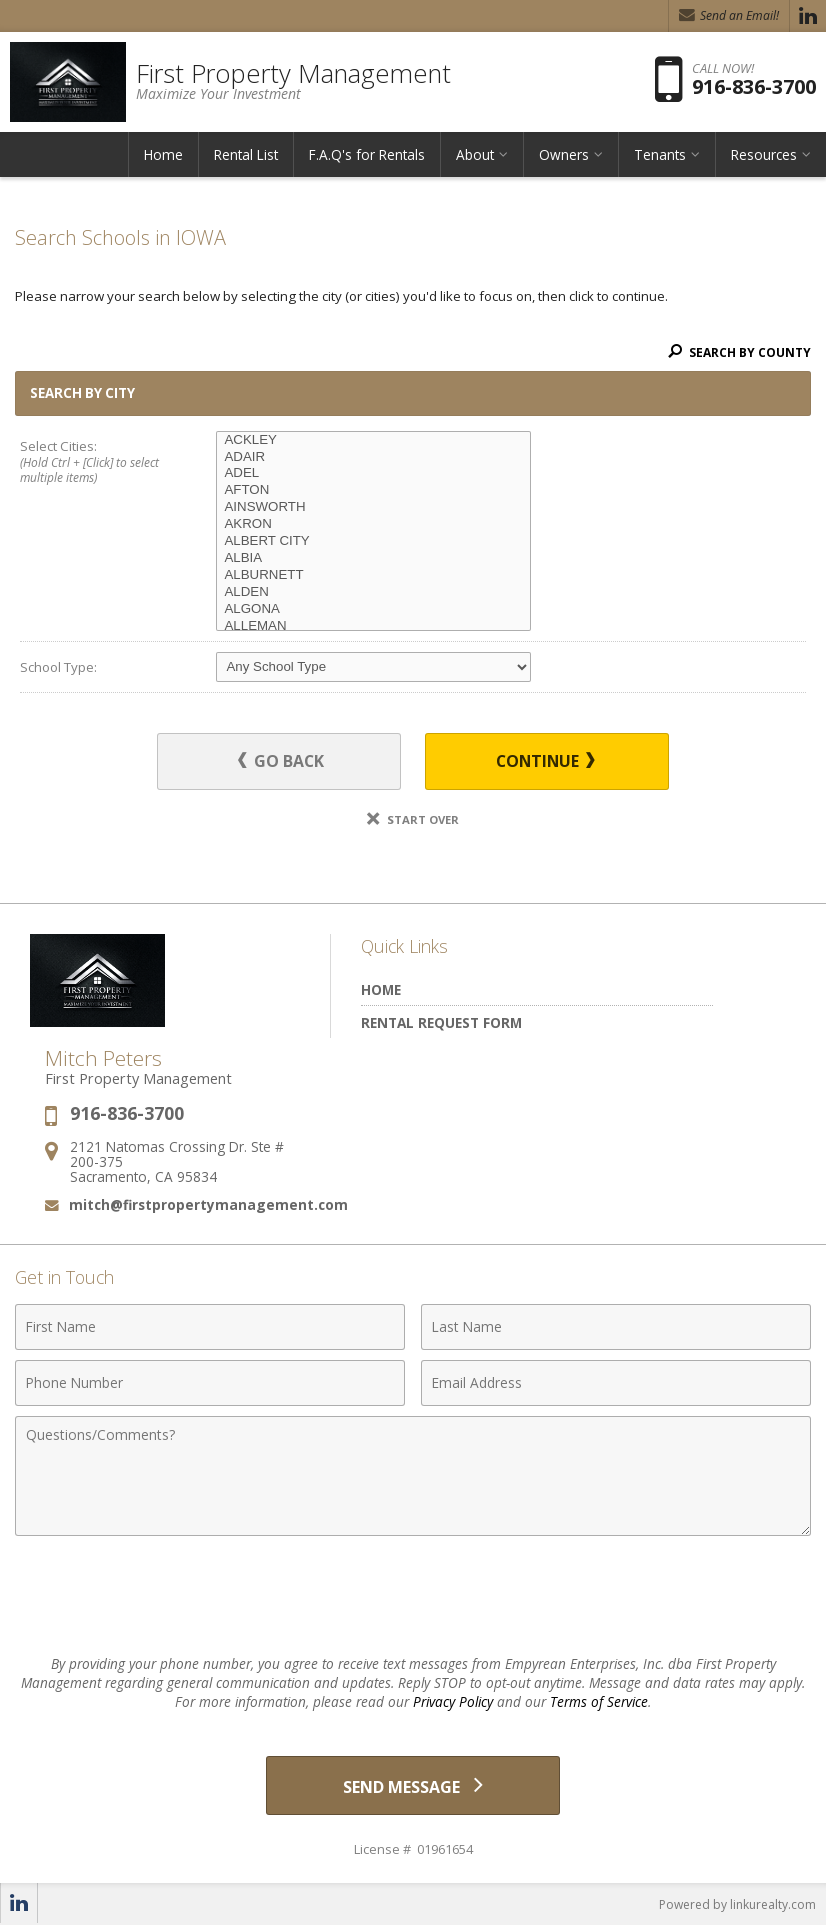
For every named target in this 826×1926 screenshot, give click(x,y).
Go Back (283, 761)
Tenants (660, 154)
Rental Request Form (441, 1022)
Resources (764, 154)
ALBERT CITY (373, 541)
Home (163, 154)
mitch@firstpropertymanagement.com (208, 1204)
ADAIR (373, 457)
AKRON (373, 524)
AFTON (373, 490)
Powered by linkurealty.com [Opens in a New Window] (737, 1905)
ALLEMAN (373, 626)
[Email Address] (616, 1383)
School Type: (58, 667)
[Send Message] (413, 1786)
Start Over (413, 819)
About (475, 154)
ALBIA (373, 558)
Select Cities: (98, 463)
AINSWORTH (373, 507)
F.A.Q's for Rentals (367, 154)
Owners (564, 154)
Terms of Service (599, 1701)
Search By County (739, 352)
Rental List (246, 154)
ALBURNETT (373, 575)
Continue (542, 761)
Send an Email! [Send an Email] (729, 15)
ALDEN (373, 592)
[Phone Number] (210, 1383)
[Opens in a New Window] (808, 16)
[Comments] (413, 1476)
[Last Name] (616, 1327)
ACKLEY (373, 440)
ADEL (373, 473)
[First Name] (210, 1327)
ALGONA (373, 609)
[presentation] (413, 1595)
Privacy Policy (453, 1701)
